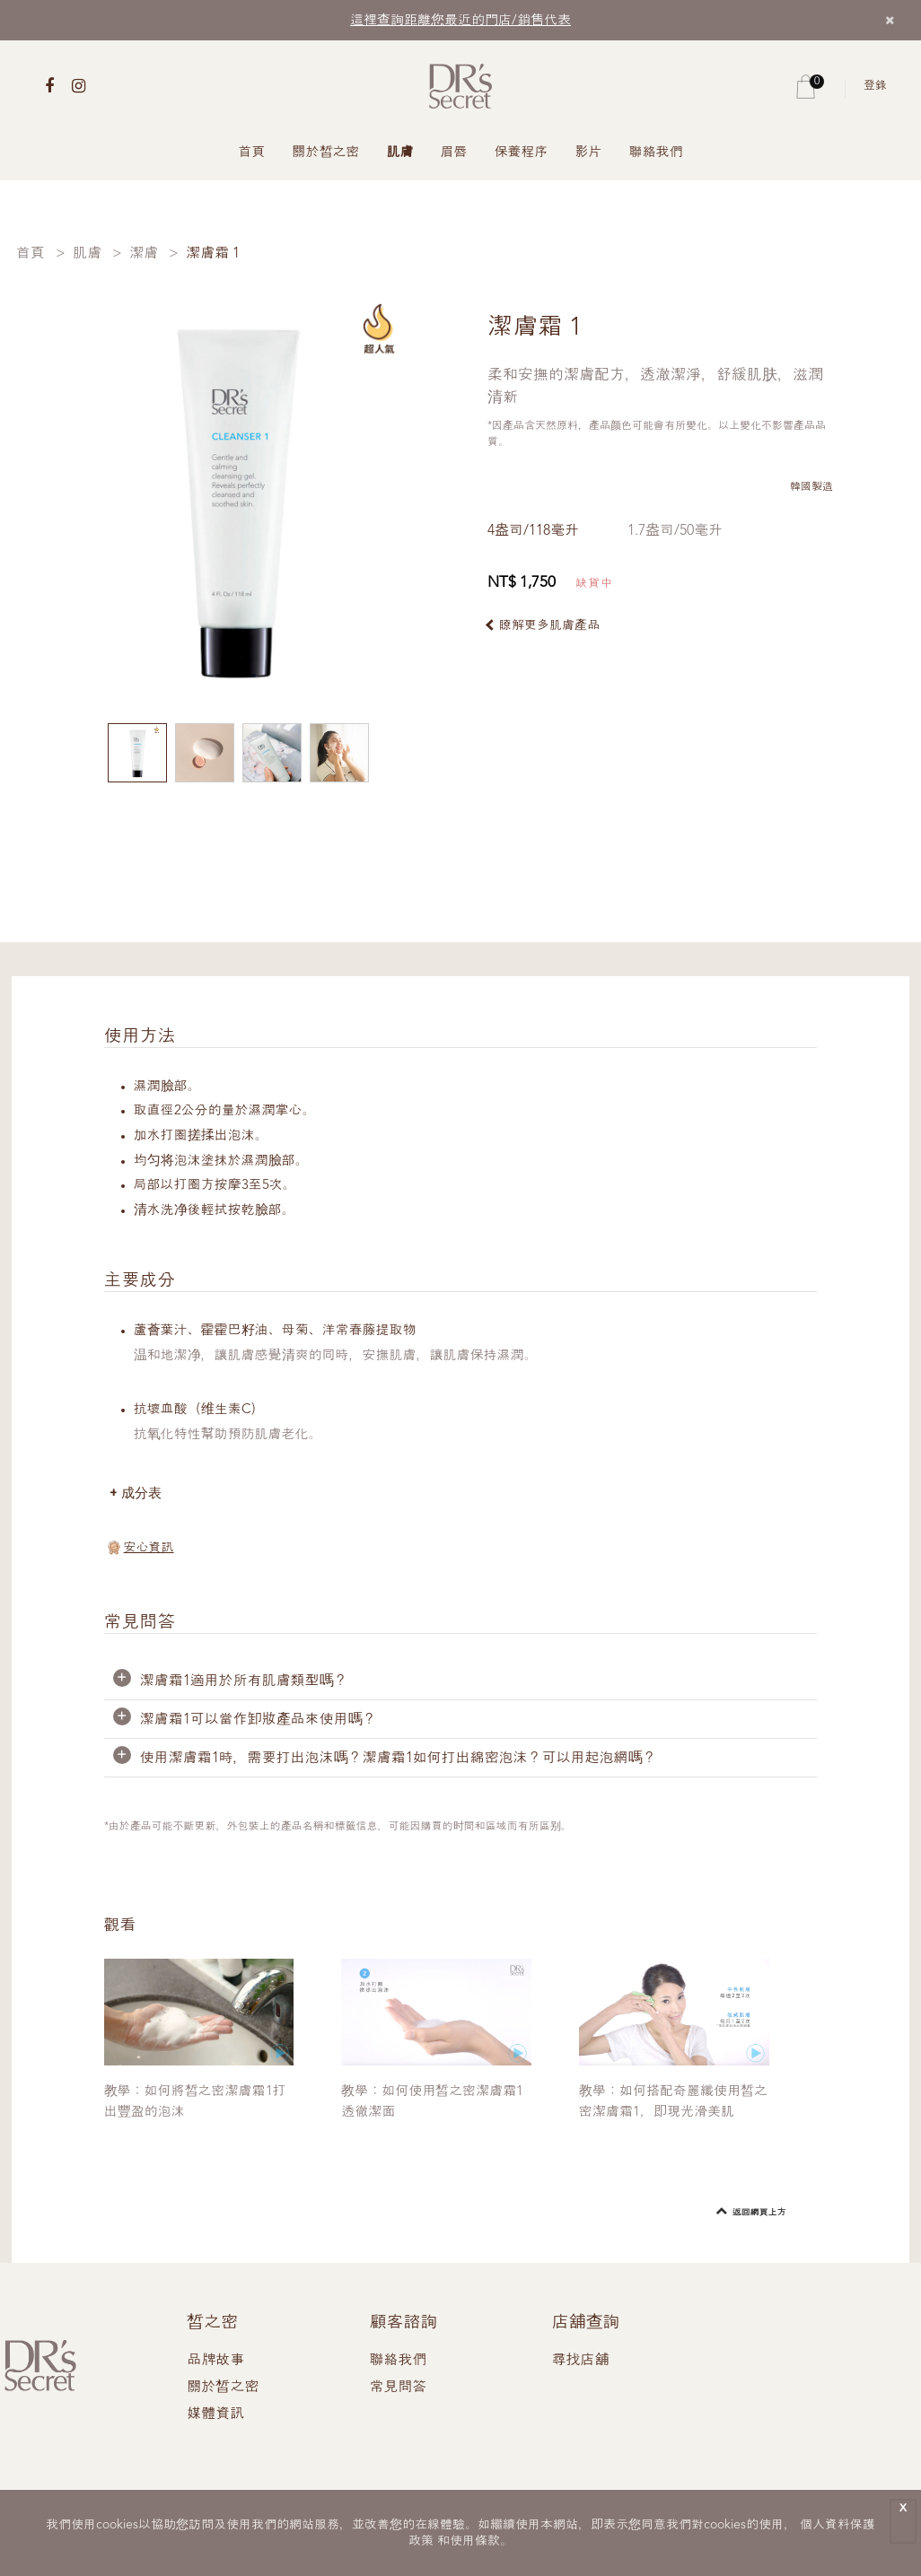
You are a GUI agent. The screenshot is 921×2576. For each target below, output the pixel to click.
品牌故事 (215, 2360)
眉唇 (454, 153)
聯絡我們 (656, 153)
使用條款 (475, 2541)
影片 (588, 153)
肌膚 (400, 153)
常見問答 (397, 2387)
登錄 (875, 86)
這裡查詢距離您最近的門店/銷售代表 (460, 21)
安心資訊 (149, 1547)
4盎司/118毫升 (533, 531)
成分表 (141, 1492)
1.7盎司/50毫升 (675, 531)
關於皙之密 (326, 153)
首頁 (252, 153)
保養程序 (521, 153)
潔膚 (143, 254)
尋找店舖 (581, 2360)
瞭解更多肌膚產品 (549, 625)
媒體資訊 (215, 2414)
